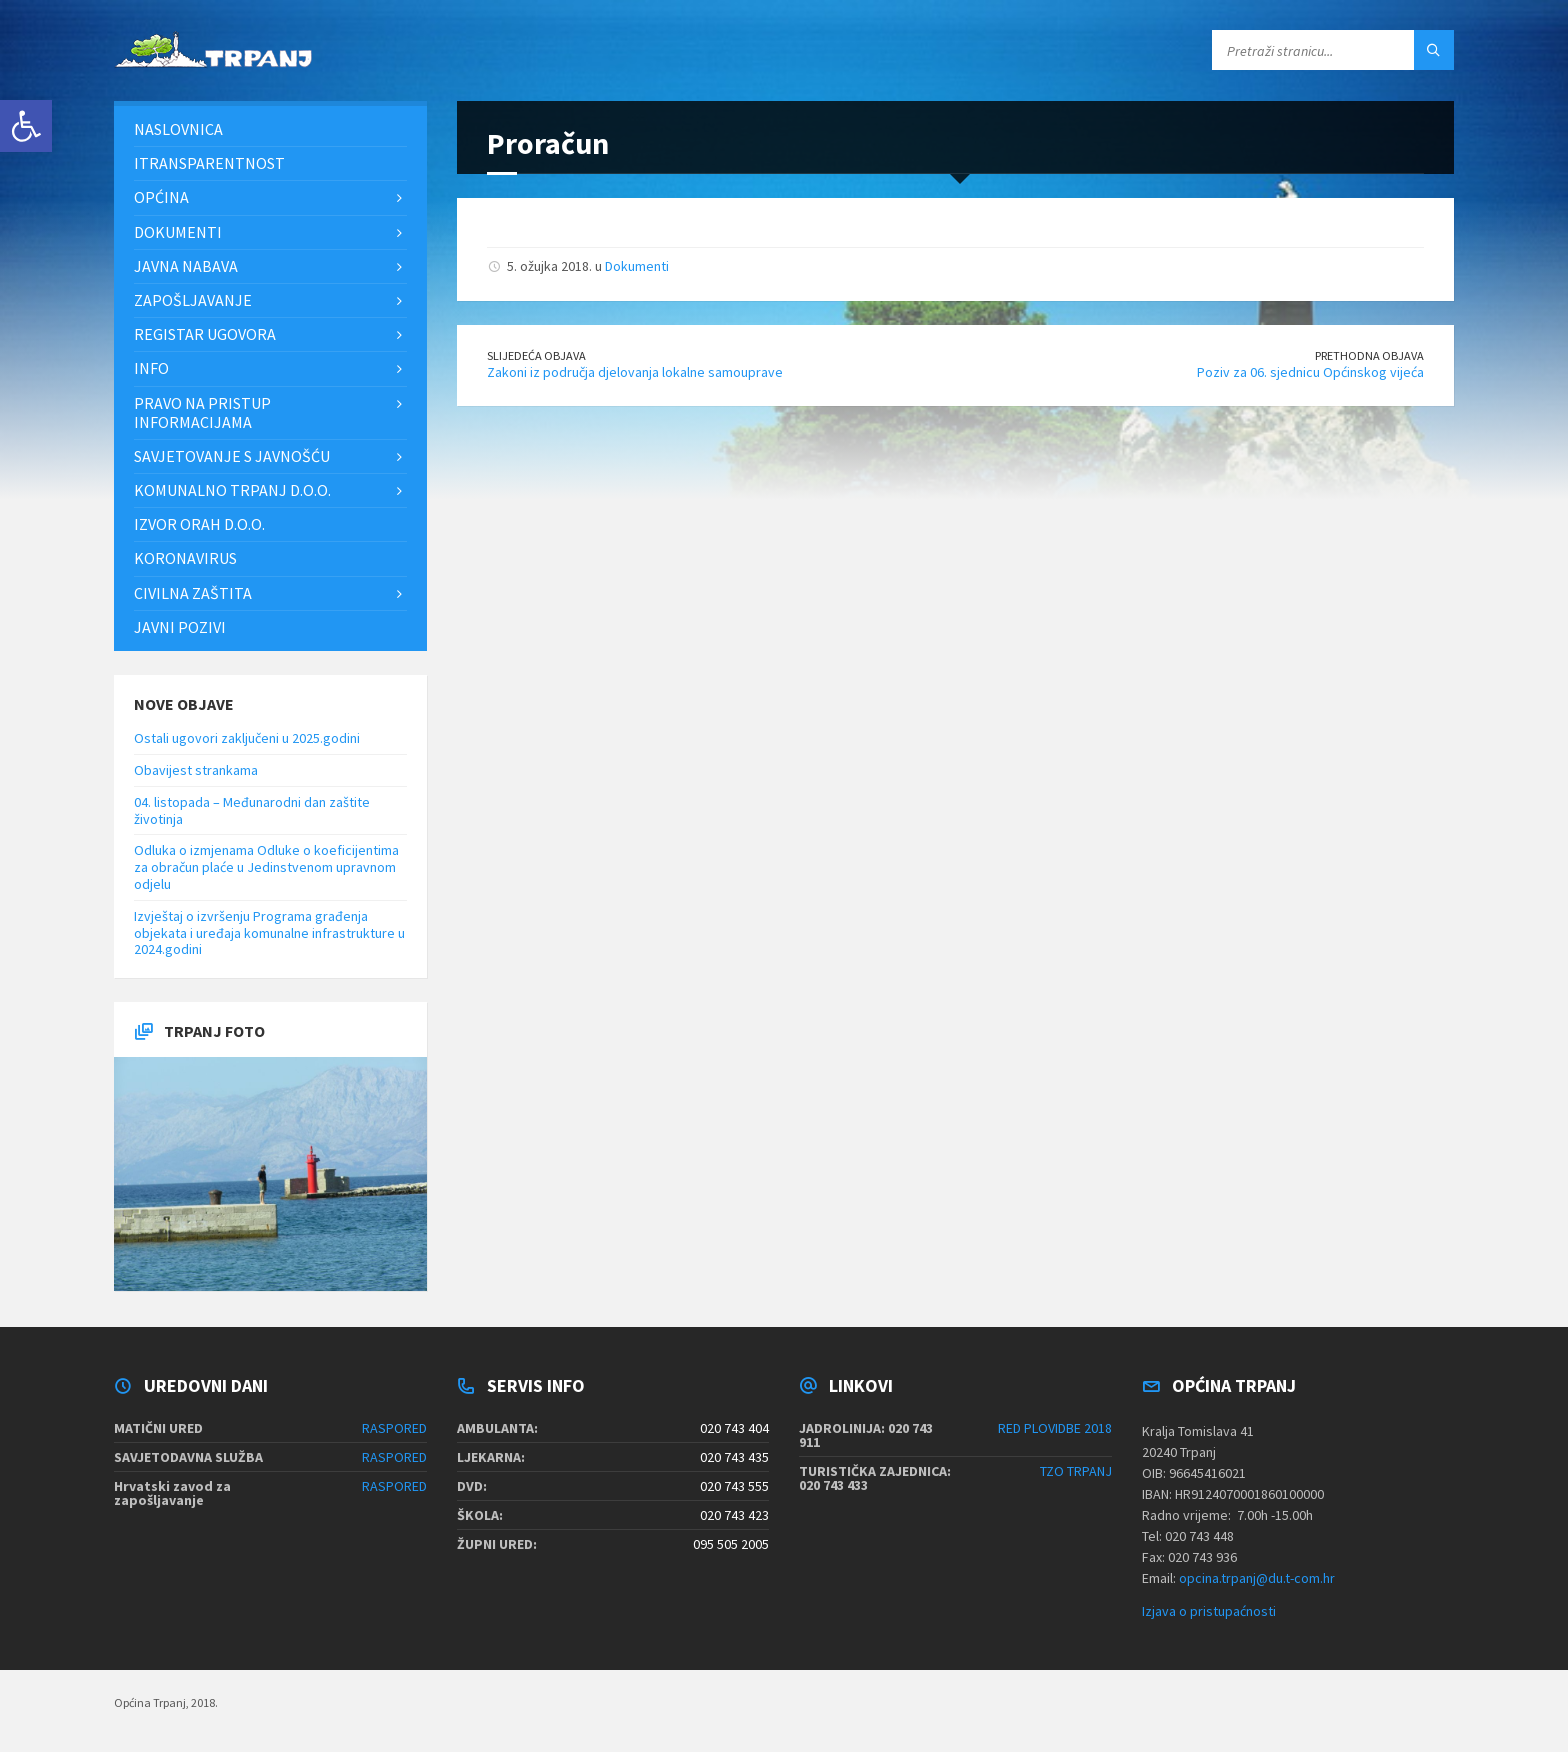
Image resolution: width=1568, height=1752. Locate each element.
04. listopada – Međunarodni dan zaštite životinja (252, 810)
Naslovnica (178, 129)
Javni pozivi (180, 627)
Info (151, 368)
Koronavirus (185, 558)
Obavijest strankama (196, 770)
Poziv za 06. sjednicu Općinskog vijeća (1310, 372)
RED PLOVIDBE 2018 (1055, 1428)
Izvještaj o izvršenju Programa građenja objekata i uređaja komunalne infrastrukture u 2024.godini (269, 933)
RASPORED (394, 1428)
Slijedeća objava (536, 355)
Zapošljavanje (193, 300)
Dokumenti (637, 266)
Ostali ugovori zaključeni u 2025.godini (247, 738)
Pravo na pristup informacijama (202, 412)
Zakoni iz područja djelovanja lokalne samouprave (635, 372)
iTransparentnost (209, 163)
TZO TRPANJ (1076, 1471)
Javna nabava (186, 266)
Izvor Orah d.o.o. (199, 524)
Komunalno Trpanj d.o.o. (232, 490)
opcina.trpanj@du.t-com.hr (1257, 1578)
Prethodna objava (1369, 355)
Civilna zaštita (193, 593)
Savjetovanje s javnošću (232, 456)
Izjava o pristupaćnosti (1209, 1611)
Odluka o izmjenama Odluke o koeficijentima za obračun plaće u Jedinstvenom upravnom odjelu (266, 867)
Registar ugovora (205, 334)
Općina (161, 197)
